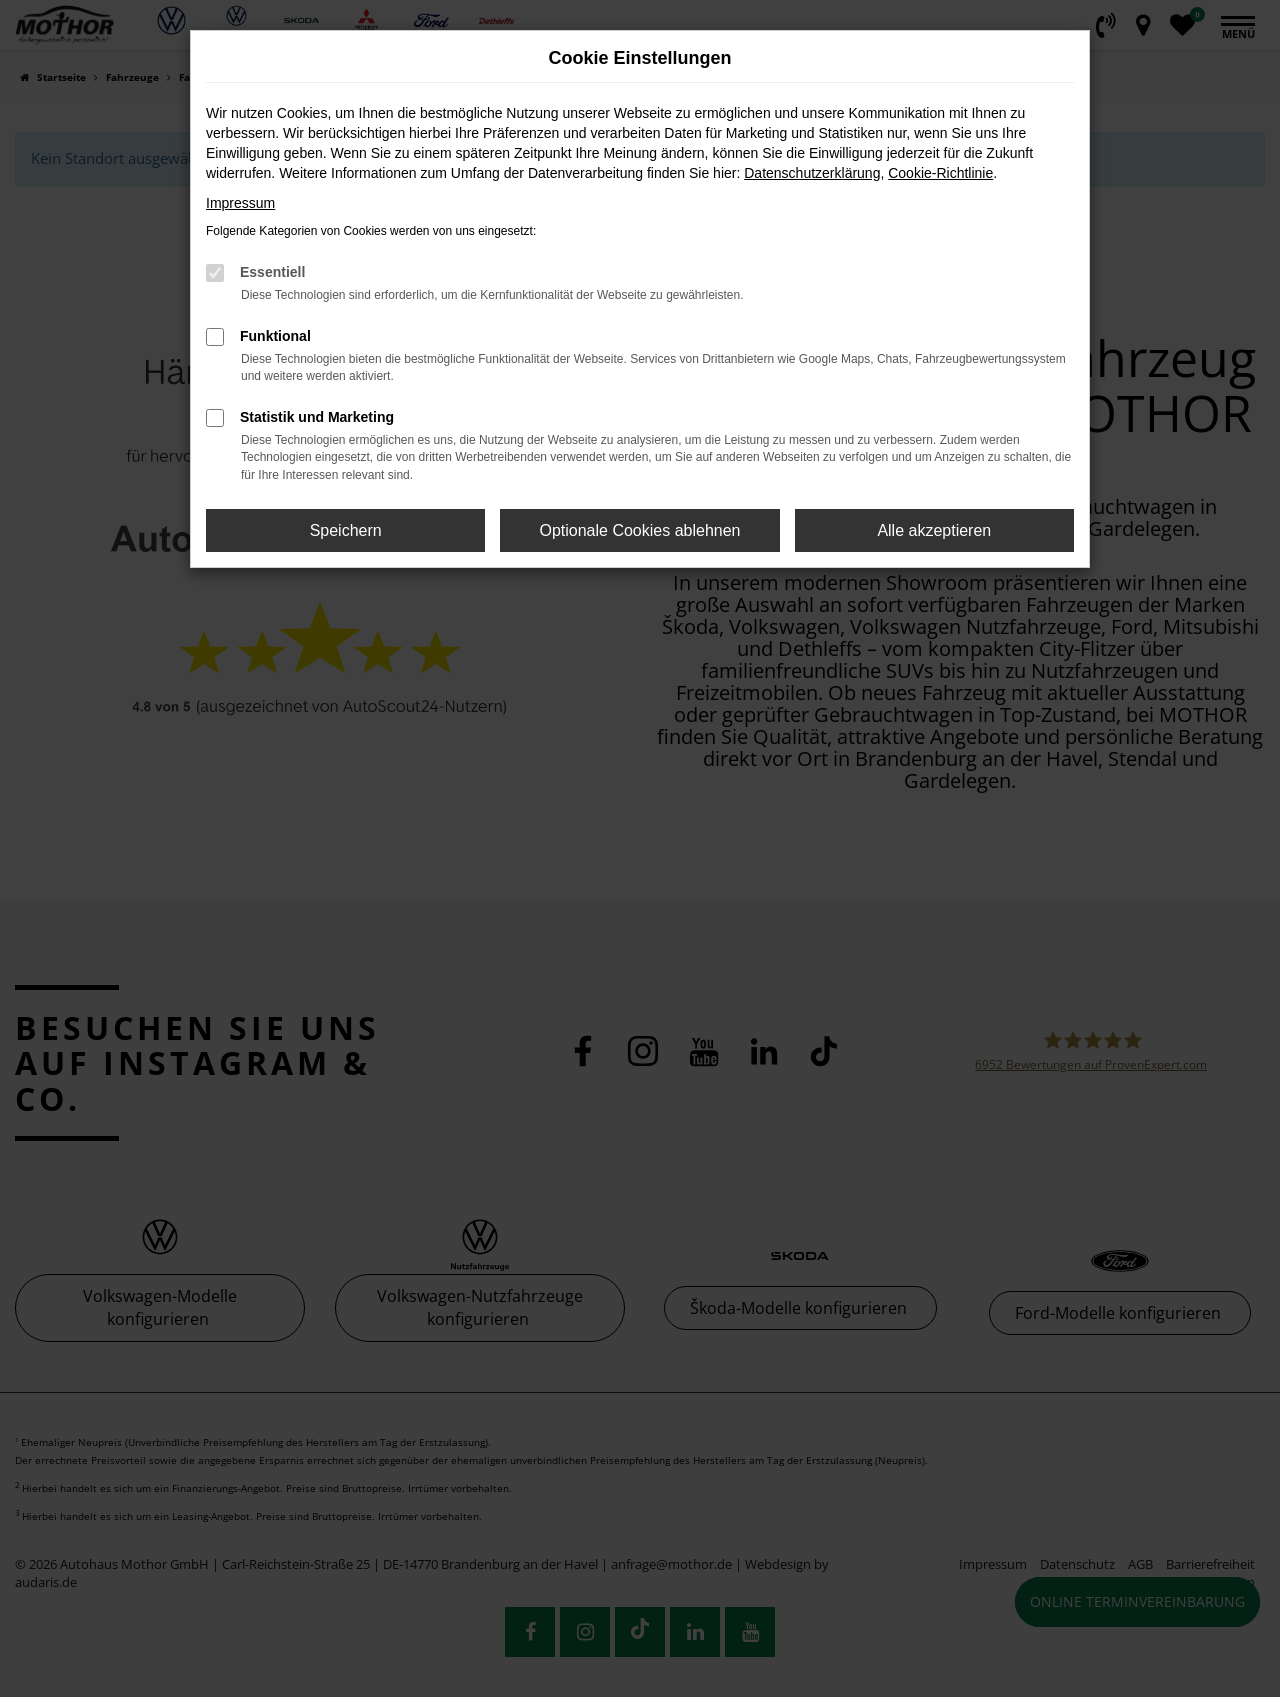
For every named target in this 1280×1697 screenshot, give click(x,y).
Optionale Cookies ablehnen (639, 530)
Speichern (346, 530)
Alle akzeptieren (934, 530)
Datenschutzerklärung (812, 173)
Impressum (240, 203)
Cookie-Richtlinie (940, 173)
